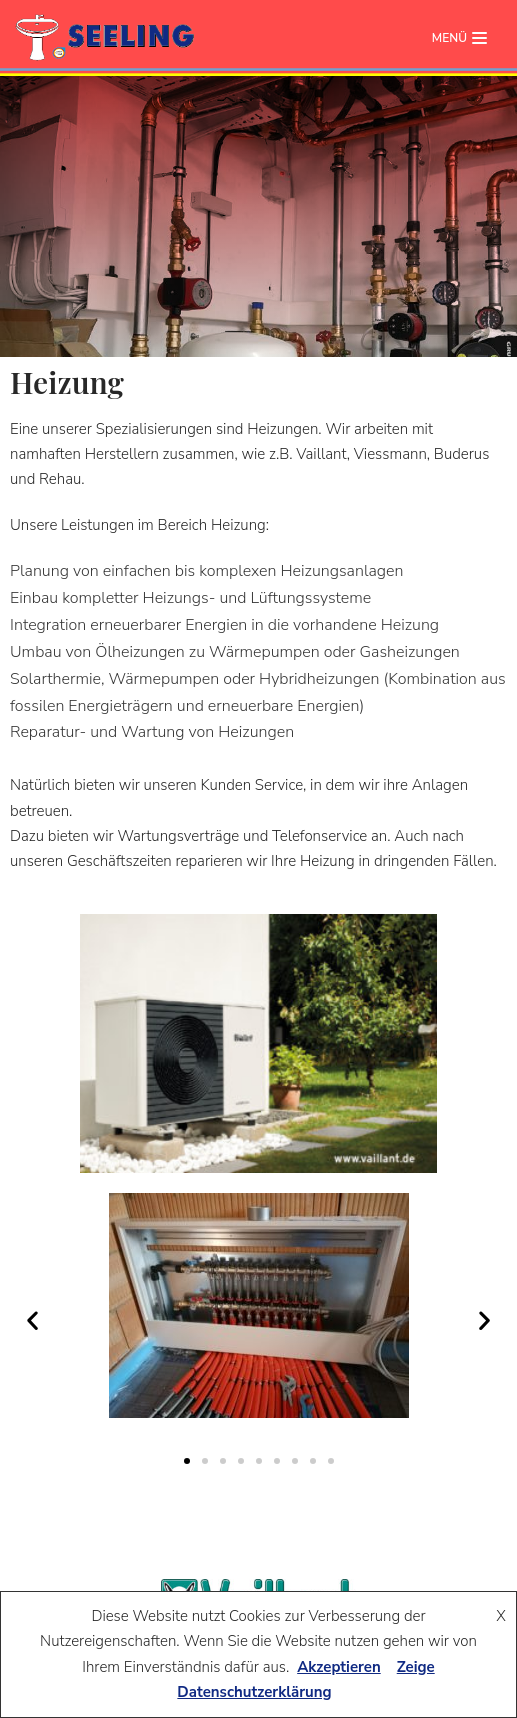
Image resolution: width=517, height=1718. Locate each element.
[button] (32, 1320)
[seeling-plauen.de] (105, 38)
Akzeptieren (339, 1667)
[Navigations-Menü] (459, 38)
